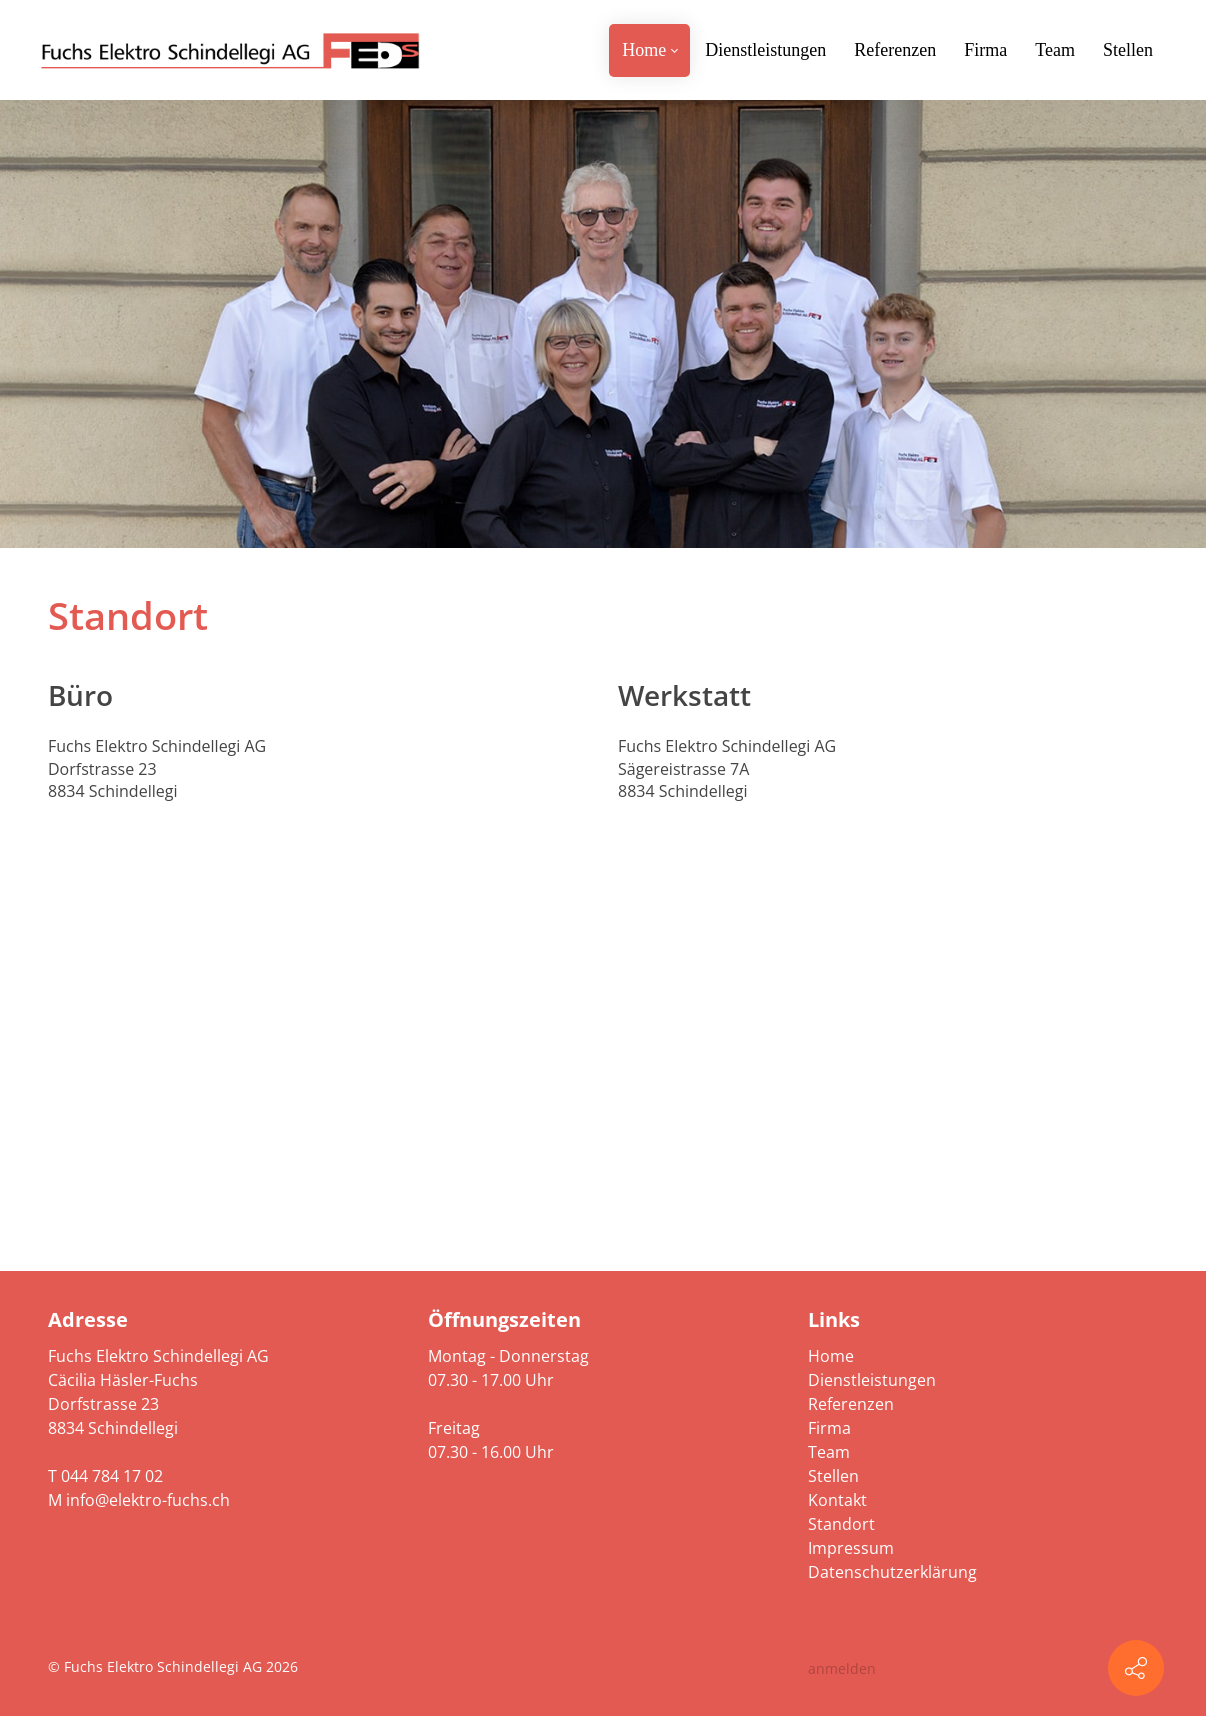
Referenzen (851, 1404)
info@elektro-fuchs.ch (148, 1500)
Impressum (851, 1548)
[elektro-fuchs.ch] (230, 50)
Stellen (833, 1476)
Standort (841, 1524)
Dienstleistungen (872, 1380)
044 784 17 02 (112, 1476)
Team (829, 1452)
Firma (829, 1428)
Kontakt (837, 1500)
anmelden (842, 1668)
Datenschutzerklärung (892, 1572)
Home (831, 1356)
